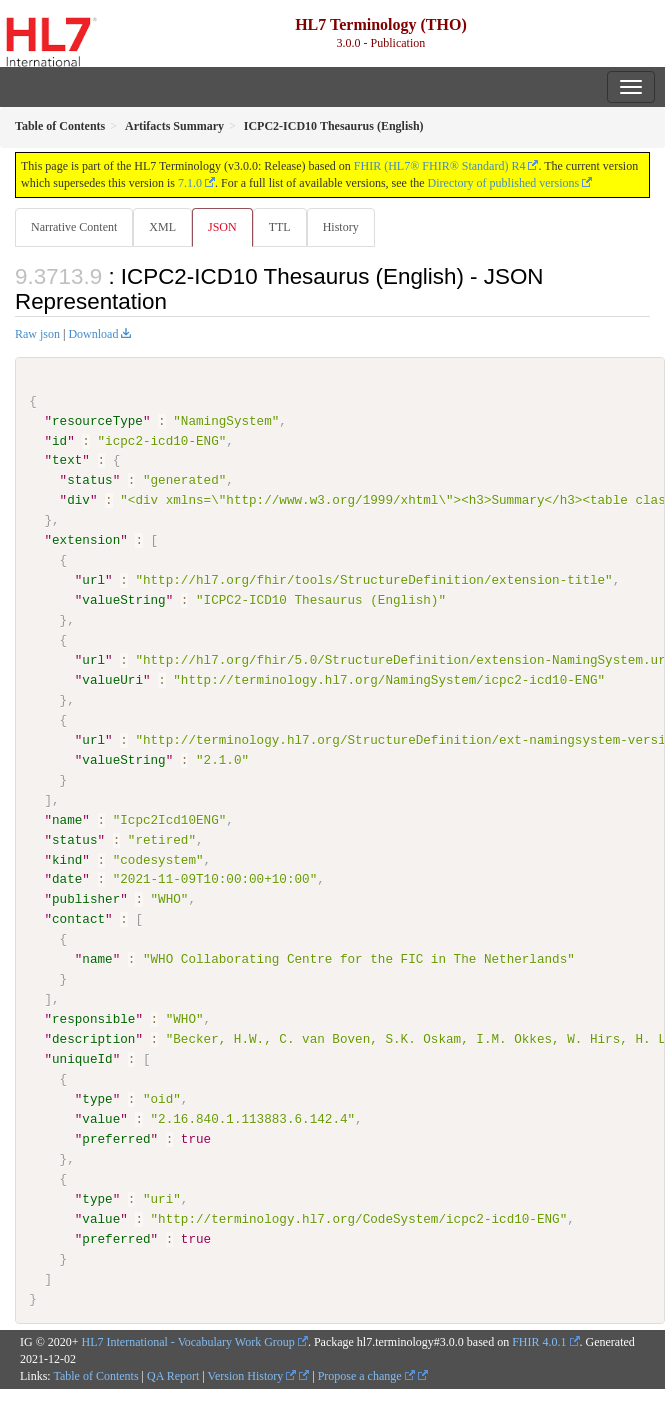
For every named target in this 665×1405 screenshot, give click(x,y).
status (89, 480)
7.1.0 (190, 183)
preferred (116, 1138)
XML (162, 227)
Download (93, 334)
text (67, 460)
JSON (222, 227)
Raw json (37, 334)
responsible (93, 1019)
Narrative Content (74, 227)
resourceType (97, 421)
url (93, 580)
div (78, 500)
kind (67, 859)
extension (86, 540)
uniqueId (82, 1059)
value (101, 1118)
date (67, 879)
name (67, 819)
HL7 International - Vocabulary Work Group (188, 1342)
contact (78, 919)
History (341, 227)
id (59, 440)
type (97, 1098)
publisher (86, 899)
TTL (280, 227)
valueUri (112, 680)
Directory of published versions (504, 183)
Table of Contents (95, 1375)
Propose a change (366, 1375)
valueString (123, 600)
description (93, 1039)
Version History (252, 1375)
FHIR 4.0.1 (539, 1342)
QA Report (173, 1375)
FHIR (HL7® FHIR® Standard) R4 (440, 166)
